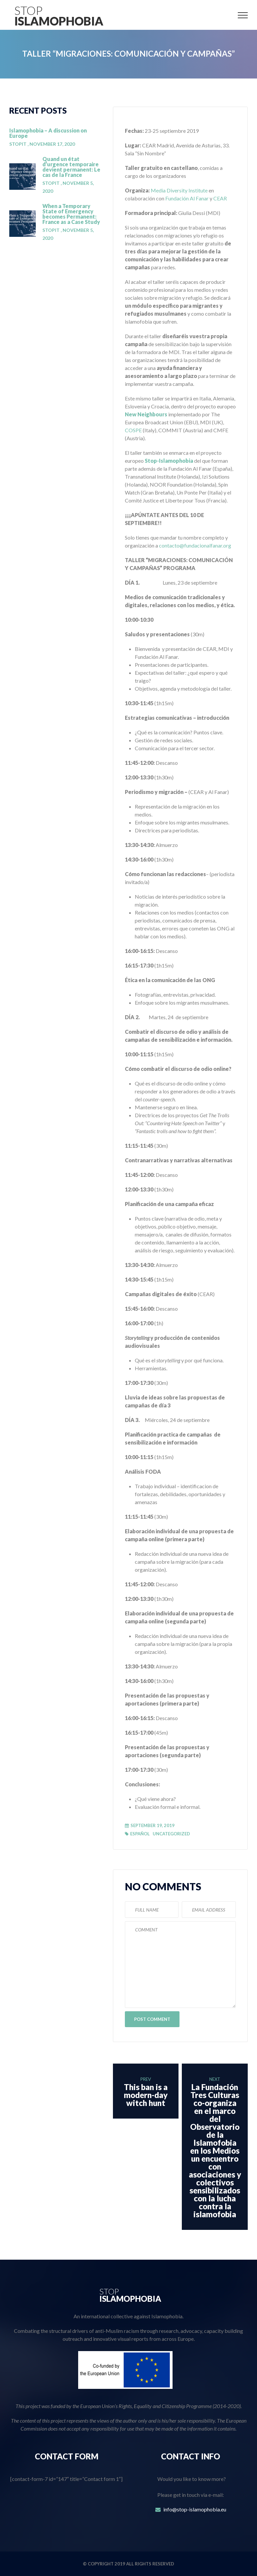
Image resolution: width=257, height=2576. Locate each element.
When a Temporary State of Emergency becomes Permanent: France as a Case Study (71, 214)
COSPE (133, 430)
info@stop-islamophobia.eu (194, 2509)
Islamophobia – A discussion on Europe (48, 133)
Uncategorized (171, 1833)
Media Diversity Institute (179, 190)
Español (140, 1833)
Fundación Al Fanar (187, 198)
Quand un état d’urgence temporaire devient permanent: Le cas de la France (71, 167)
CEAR (220, 198)
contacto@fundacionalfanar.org (195, 545)
